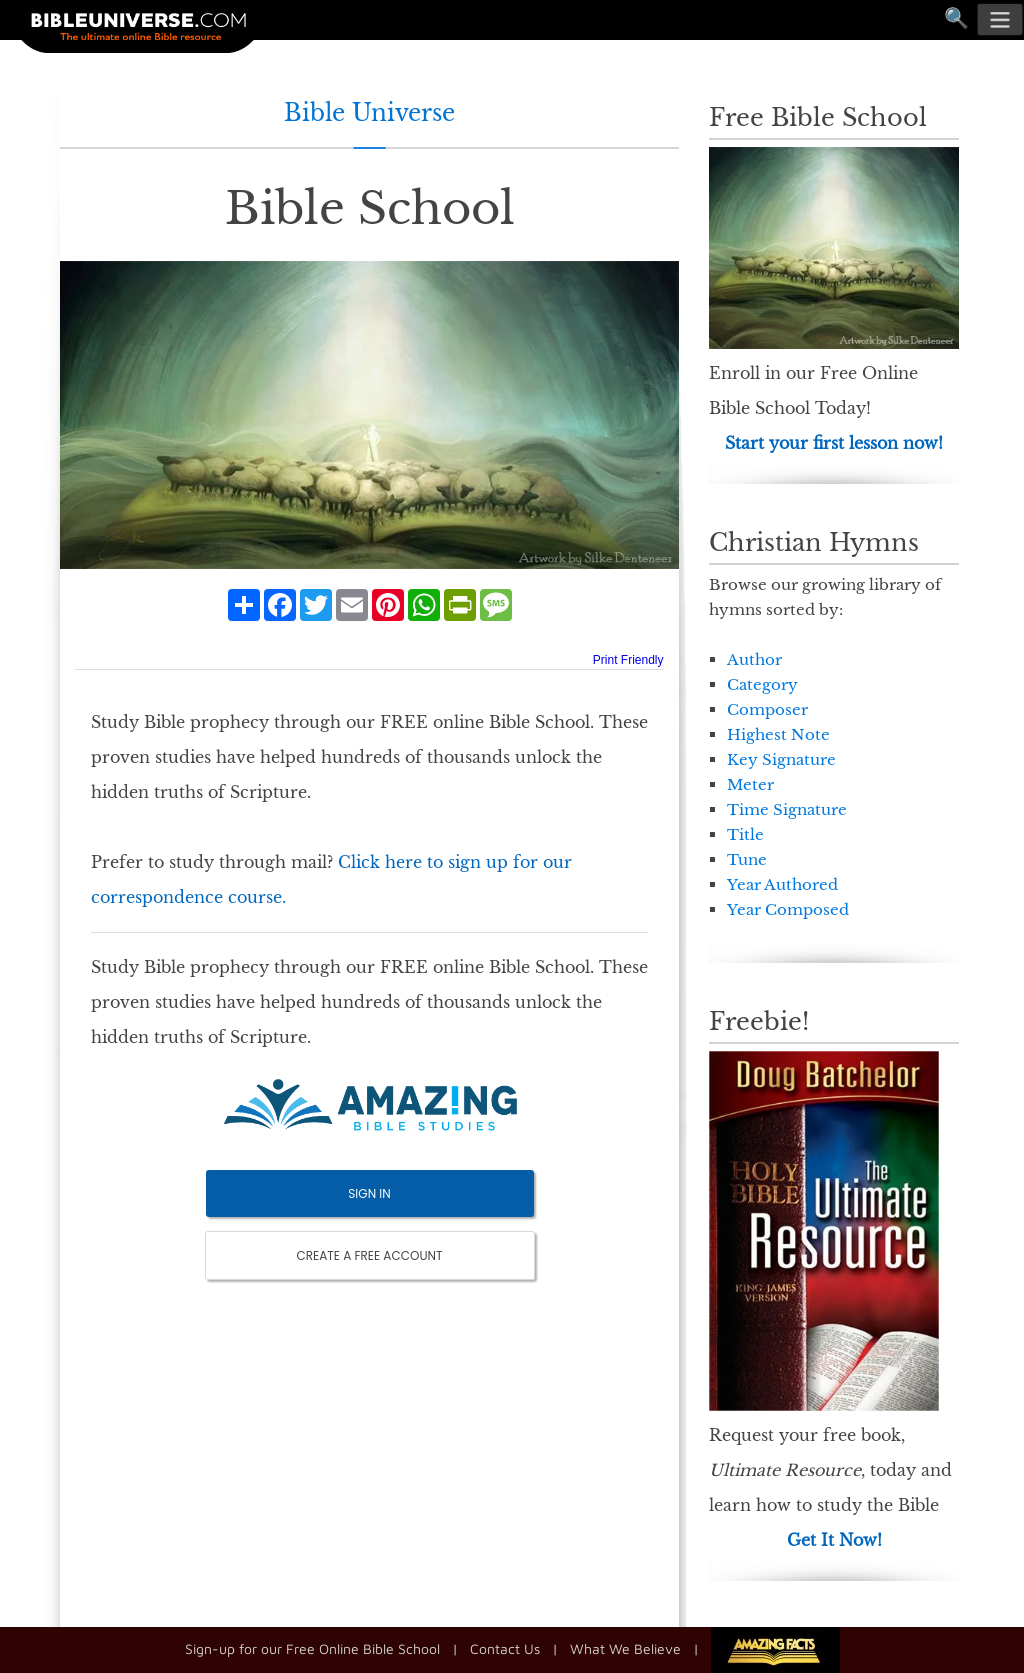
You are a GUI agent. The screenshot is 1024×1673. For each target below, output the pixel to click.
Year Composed (788, 909)
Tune (747, 859)
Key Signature (781, 759)
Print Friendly (628, 660)
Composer (767, 709)
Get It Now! (834, 1540)
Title (745, 834)
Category (762, 684)
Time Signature (787, 809)
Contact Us (505, 1647)
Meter (750, 784)
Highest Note (778, 734)
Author (754, 659)
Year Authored (782, 884)
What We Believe (625, 1647)
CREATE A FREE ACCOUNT (370, 1255)
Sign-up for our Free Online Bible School (312, 1647)
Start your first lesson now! (834, 443)
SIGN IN (369, 1193)
